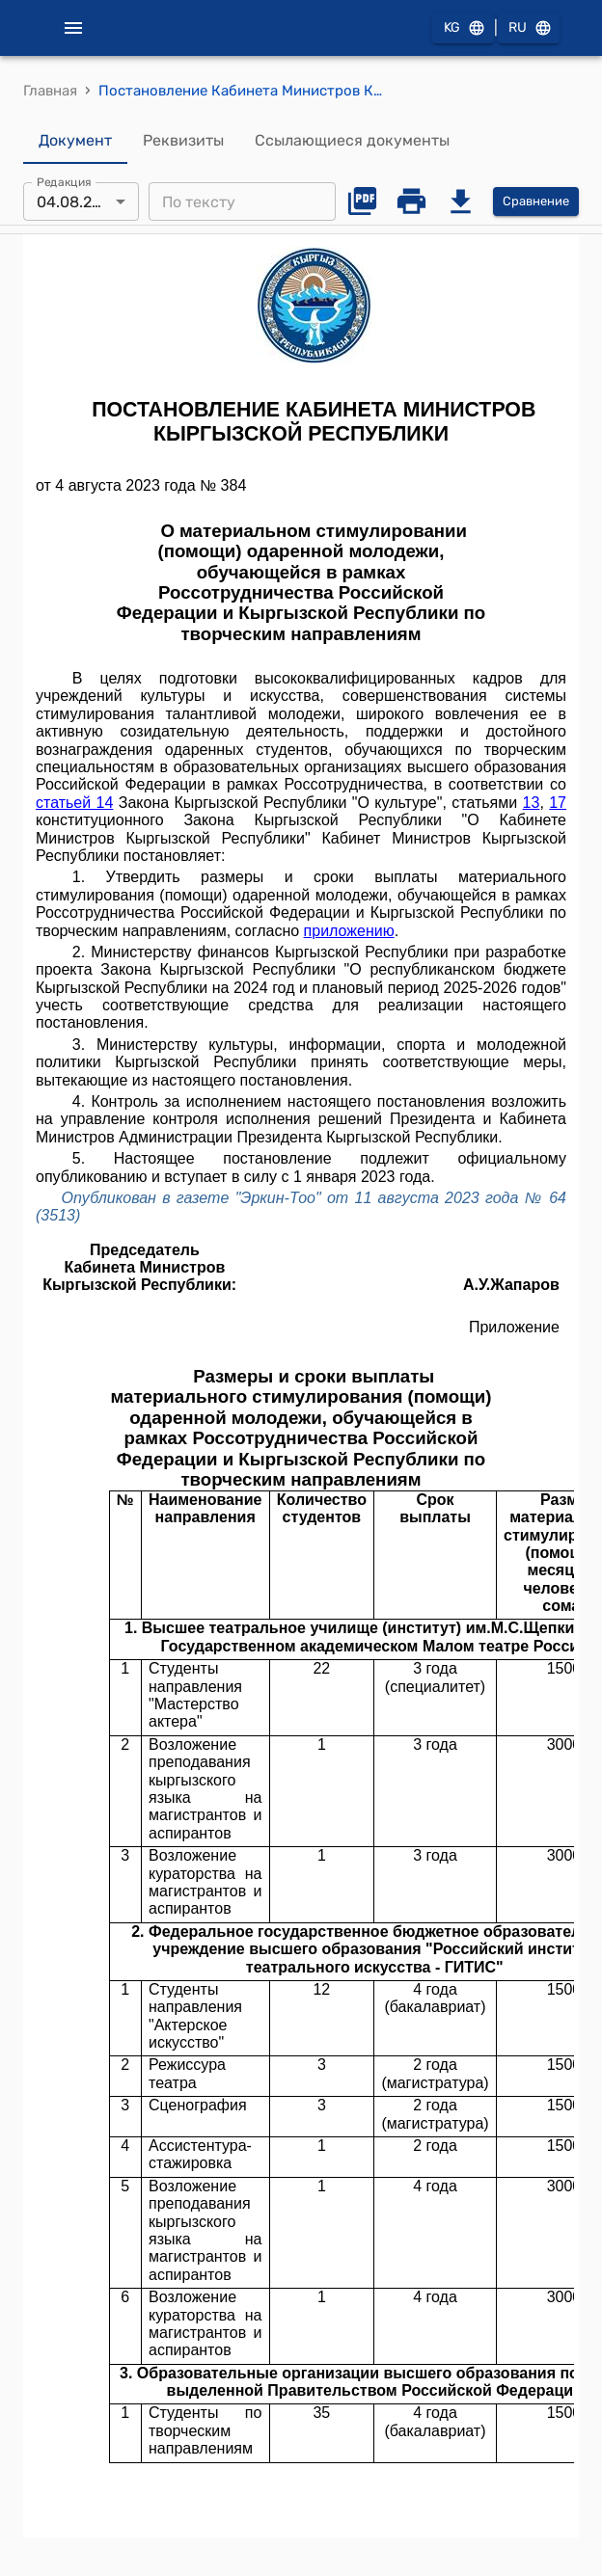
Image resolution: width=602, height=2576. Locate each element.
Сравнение (536, 202)
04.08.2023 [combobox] (78, 202)
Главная (50, 90)
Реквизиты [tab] (183, 141)
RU (529, 28)
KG (463, 28)
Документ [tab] (75, 141)
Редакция (64, 182)
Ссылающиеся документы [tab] (352, 141)
